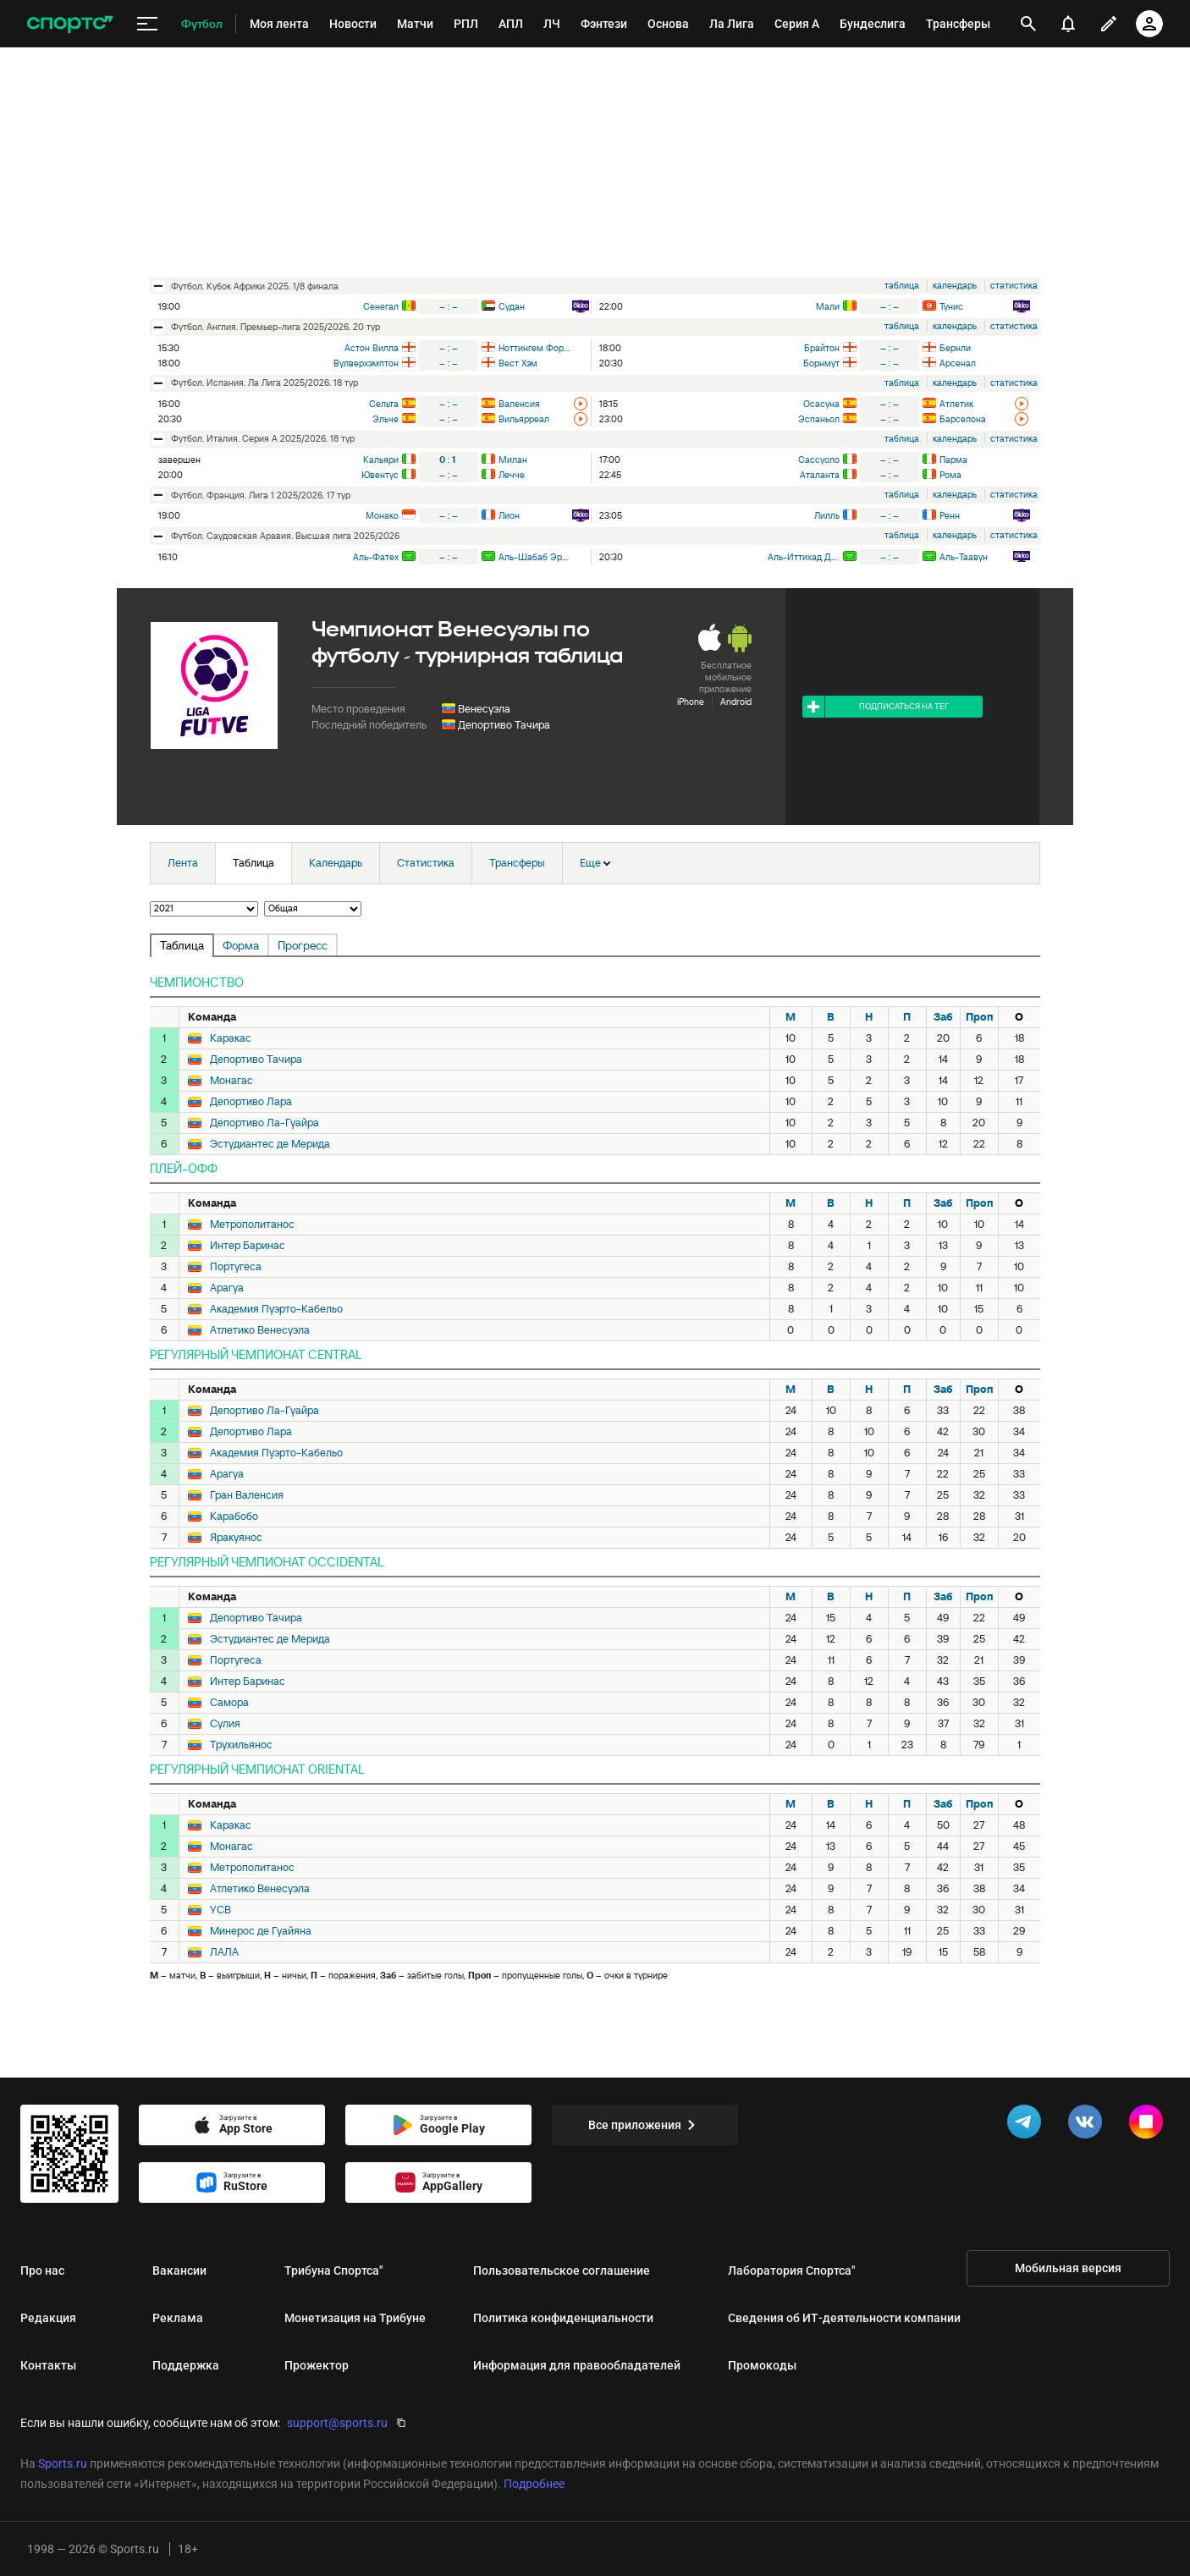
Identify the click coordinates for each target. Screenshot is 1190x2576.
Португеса (236, 1267)
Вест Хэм (518, 363)
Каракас (230, 1038)
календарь (955, 285)
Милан (513, 459)
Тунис (951, 306)
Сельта (384, 404)
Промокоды (762, 2365)
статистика (1014, 285)
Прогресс (303, 945)
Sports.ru (62, 2463)
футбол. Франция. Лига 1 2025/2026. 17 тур (260, 495)
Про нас (42, 2270)
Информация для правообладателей (576, 2365)
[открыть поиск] (1028, 23)
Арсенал (957, 363)
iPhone (690, 701)
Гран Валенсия (247, 1495)
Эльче (385, 419)
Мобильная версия (1068, 2268)
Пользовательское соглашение (561, 2270)
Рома (950, 475)
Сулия (225, 1724)
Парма (953, 459)
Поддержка (185, 2365)
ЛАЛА (224, 1952)
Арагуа (227, 1288)
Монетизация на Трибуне (355, 2318)
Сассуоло (819, 459)
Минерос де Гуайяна (260, 1931)
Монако (382, 515)
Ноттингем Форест (534, 348)
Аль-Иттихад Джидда (804, 557)
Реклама (177, 2318)
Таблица (253, 863)
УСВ (220, 1910)
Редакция (48, 2318)
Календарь (335, 863)
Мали (828, 306)
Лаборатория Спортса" (791, 2270)
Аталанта (820, 475)
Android (736, 701)
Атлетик (956, 404)
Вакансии (179, 2270)
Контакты (48, 2365)
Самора (229, 1702)
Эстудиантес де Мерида (270, 1144)
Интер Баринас (247, 1245)
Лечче (512, 475)
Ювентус (380, 475)
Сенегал (381, 306)
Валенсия (519, 404)
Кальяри (381, 459)
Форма (241, 945)
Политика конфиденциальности (563, 2318)
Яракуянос (236, 1537)
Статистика (426, 863)
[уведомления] (1068, 23)
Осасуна (821, 404)
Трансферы (517, 863)
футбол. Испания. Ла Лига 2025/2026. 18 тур (264, 382)
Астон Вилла (371, 348)
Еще (595, 863)
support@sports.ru (337, 2423)
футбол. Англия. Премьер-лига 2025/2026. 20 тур (275, 327)
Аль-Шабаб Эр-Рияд (534, 557)
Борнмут (821, 363)
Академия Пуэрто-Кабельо (276, 1309)
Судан (512, 306)
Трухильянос (241, 1745)
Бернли (955, 348)
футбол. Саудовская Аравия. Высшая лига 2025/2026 (285, 536)
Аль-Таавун (963, 557)
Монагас (231, 1080)
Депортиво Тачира (504, 725)
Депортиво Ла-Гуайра (264, 1123)
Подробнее (534, 2484)
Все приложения (645, 2125)
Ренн (949, 515)
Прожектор (316, 2365)
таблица (901, 285)
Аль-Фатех (376, 557)
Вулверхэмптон (366, 363)
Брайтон (822, 348)
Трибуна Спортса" (333, 2270)
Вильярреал (524, 419)
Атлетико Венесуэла (260, 1330)
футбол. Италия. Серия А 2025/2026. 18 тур (263, 438)
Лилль (827, 515)
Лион (509, 515)
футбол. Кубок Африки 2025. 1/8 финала (255, 286)
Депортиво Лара (251, 1102)
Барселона (962, 419)
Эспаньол (819, 419)
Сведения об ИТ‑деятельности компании (844, 2318)
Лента (183, 863)
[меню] (147, 24)
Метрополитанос (252, 1224)
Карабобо (234, 1516)
